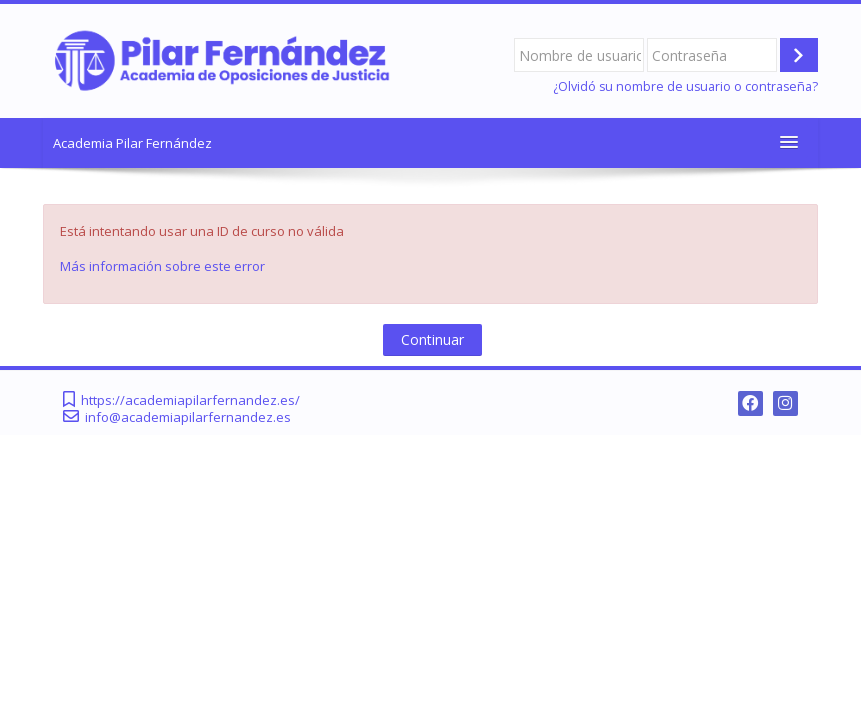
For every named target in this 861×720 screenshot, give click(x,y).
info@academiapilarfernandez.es (188, 417)
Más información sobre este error (162, 266)
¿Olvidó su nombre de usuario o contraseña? (685, 86)
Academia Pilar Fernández (132, 143)
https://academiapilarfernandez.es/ (190, 400)
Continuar (432, 339)
